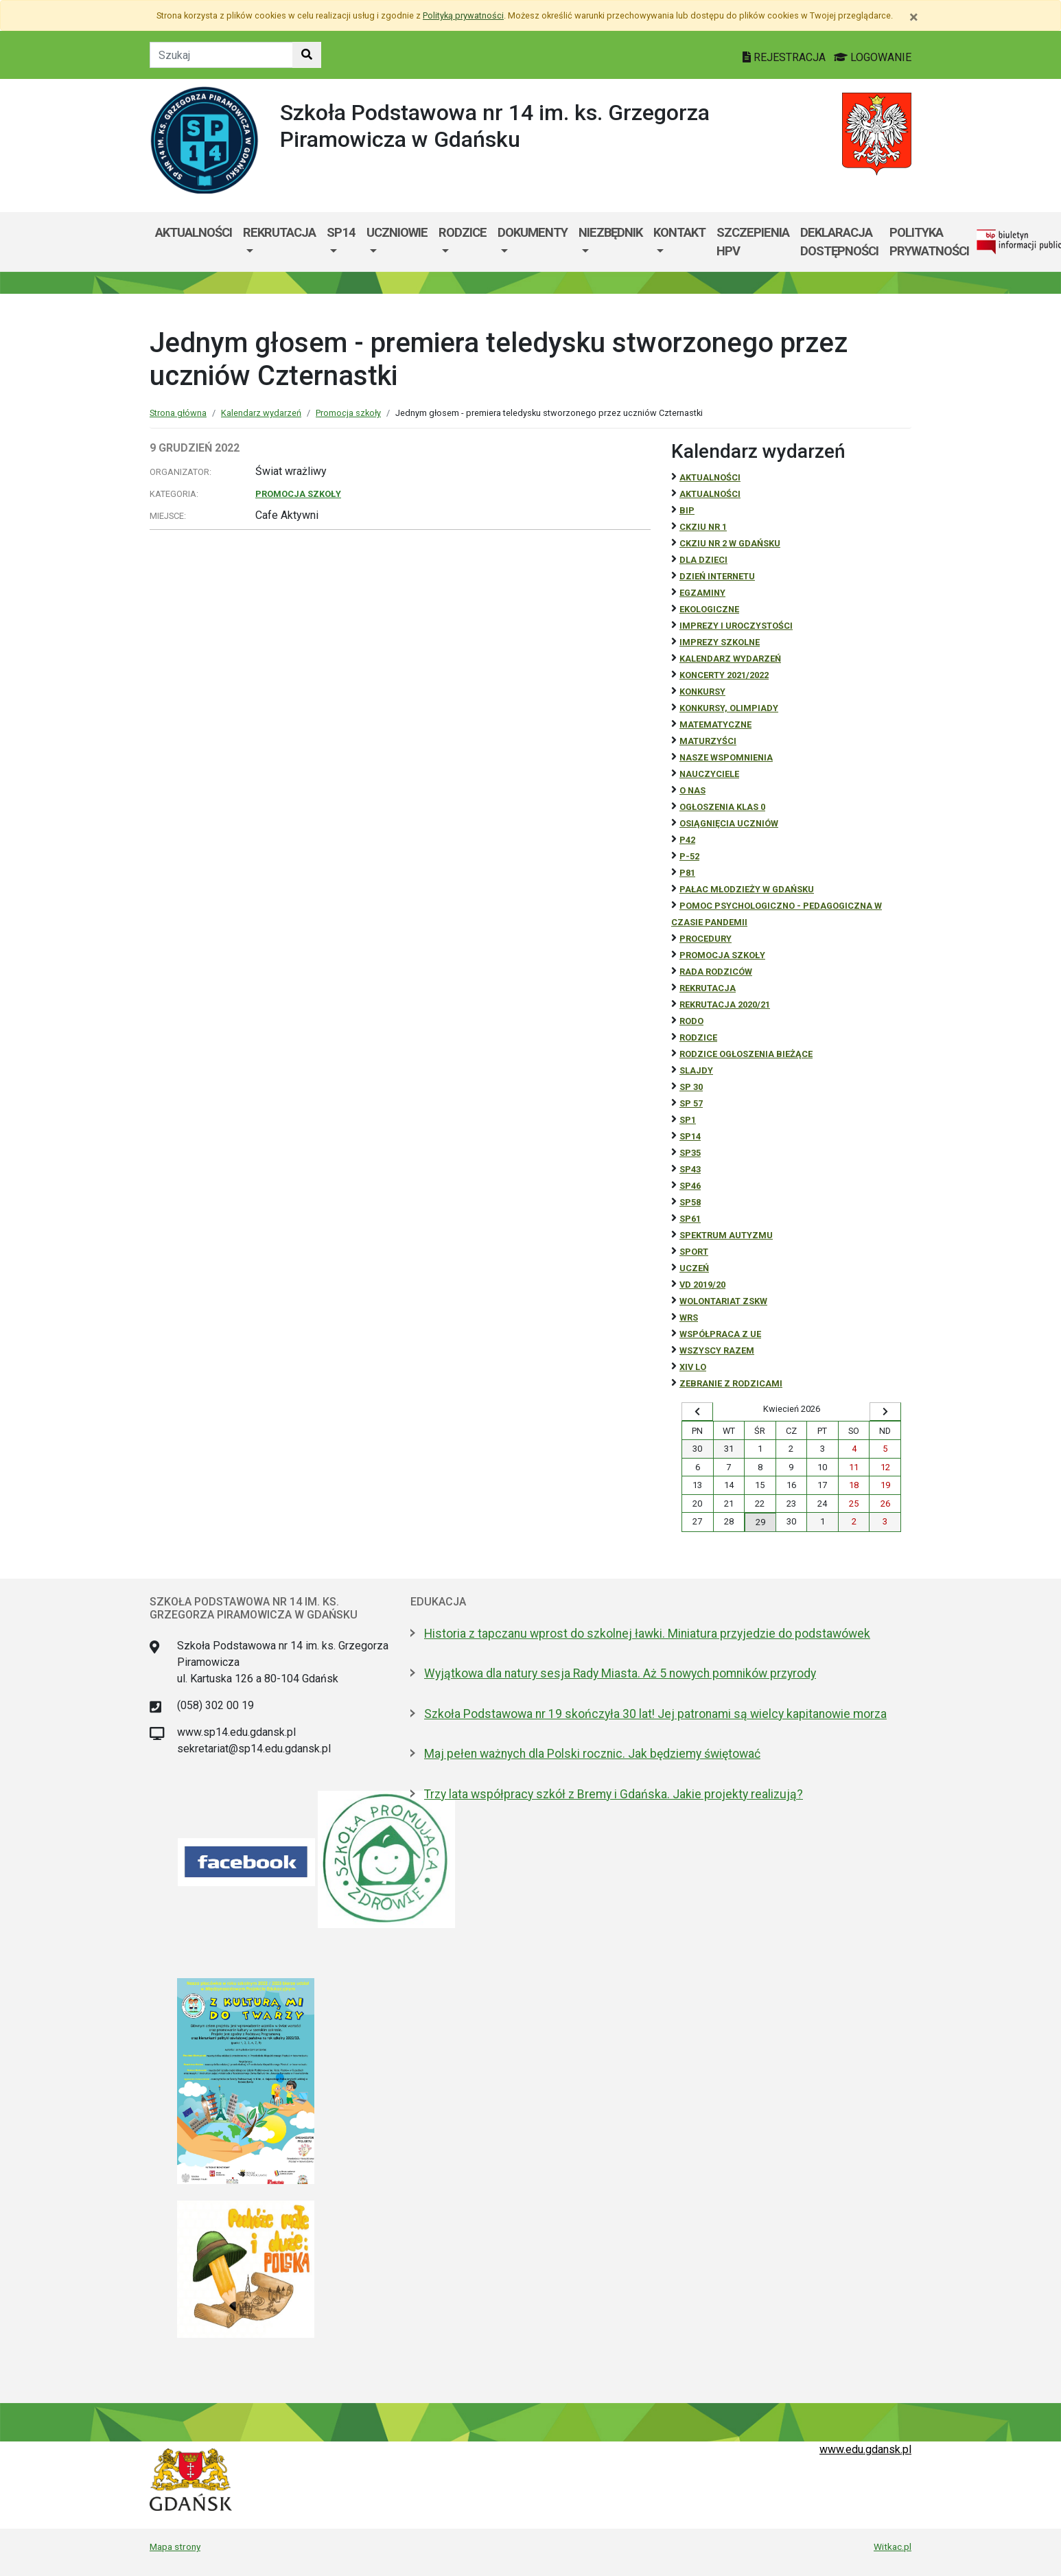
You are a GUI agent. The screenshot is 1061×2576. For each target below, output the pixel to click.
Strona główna (178, 413)
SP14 (341, 232)
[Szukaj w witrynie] (306, 55)
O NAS (692, 790)
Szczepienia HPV (752, 242)
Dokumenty (533, 232)
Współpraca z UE (720, 1334)
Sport (693, 1251)
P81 (687, 873)
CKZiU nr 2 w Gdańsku (729, 543)
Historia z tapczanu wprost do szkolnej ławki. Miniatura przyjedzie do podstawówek (647, 1633)
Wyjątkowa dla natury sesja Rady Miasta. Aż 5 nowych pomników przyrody (620, 1673)
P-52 (689, 856)
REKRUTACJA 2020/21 (724, 1004)
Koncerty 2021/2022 (724, 675)
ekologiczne (709, 609)
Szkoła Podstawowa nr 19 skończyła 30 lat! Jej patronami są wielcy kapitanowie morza (655, 1714)
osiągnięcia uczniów (728, 823)
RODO (691, 1021)
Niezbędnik (610, 232)
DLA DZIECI (703, 560)
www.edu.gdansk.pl (865, 2449)
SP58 (690, 1202)
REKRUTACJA (707, 988)
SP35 (690, 1153)
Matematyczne (715, 724)
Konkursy (702, 691)
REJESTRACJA (785, 57)
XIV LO (692, 1367)
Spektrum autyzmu (726, 1235)
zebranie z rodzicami (730, 1383)
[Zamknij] (913, 17)
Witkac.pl (892, 2546)
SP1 (687, 1120)
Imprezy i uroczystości (736, 625)
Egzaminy (702, 593)
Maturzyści (707, 741)
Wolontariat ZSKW (723, 1301)
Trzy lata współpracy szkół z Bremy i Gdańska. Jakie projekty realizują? (613, 1794)
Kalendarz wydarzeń (261, 413)
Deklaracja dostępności (839, 242)
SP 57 (691, 1103)
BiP (687, 510)
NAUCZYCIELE (709, 774)
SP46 (690, 1186)
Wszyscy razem (716, 1350)
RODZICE (698, 1037)
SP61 (690, 1219)
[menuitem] (279, 242)
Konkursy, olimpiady (728, 708)
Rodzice (463, 232)
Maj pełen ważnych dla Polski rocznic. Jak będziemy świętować (592, 1754)
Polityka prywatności (929, 242)
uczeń (694, 1268)
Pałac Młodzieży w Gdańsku (746, 889)
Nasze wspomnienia (726, 757)
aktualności (710, 494)
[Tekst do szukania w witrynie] (221, 55)
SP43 (690, 1169)
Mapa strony (175, 2546)
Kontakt (679, 232)
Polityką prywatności (463, 15)
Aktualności (193, 232)
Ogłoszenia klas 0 (722, 807)
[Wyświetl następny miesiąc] (885, 1412)
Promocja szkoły (348, 413)
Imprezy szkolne (719, 642)
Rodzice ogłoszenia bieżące (746, 1054)
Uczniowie (397, 232)
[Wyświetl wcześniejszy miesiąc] (697, 1412)
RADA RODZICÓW (715, 971)
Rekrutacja (279, 232)
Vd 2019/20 (702, 1284)
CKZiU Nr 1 (703, 527)
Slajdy (696, 1070)
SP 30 (691, 1087)
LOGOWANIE (872, 57)
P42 (687, 840)
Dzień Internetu (717, 576)
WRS (688, 1317)
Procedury (705, 938)
